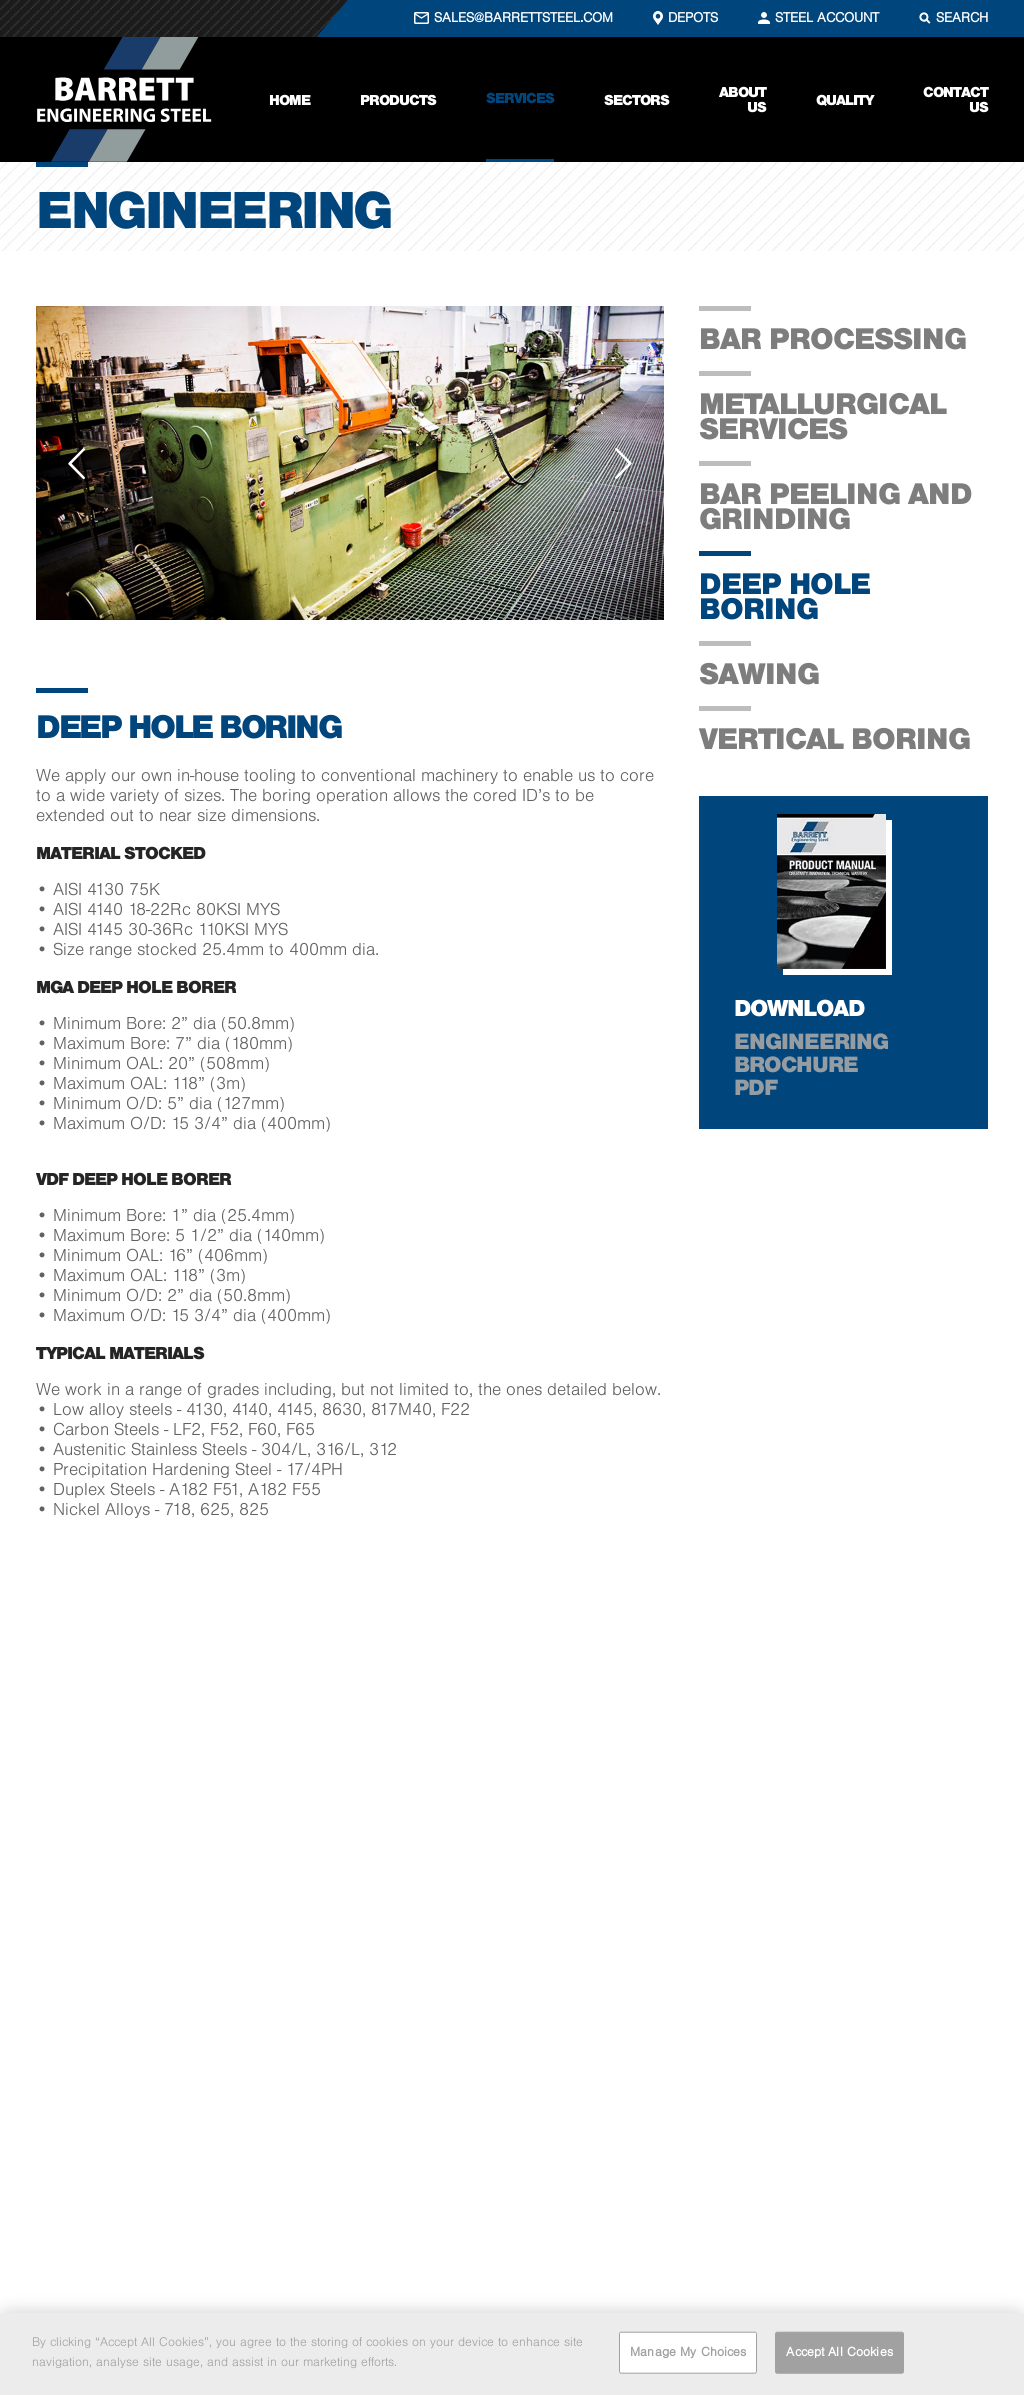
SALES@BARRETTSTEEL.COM (523, 17)
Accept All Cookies (839, 2355)
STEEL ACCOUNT (827, 17)
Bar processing (832, 338)
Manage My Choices (688, 2355)
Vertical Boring (834, 738)
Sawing (759, 673)
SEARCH (962, 17)
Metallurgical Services (822, 415)
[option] (350, 463)
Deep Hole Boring (784, 595)
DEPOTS (693, 17)
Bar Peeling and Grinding (835, 505)
